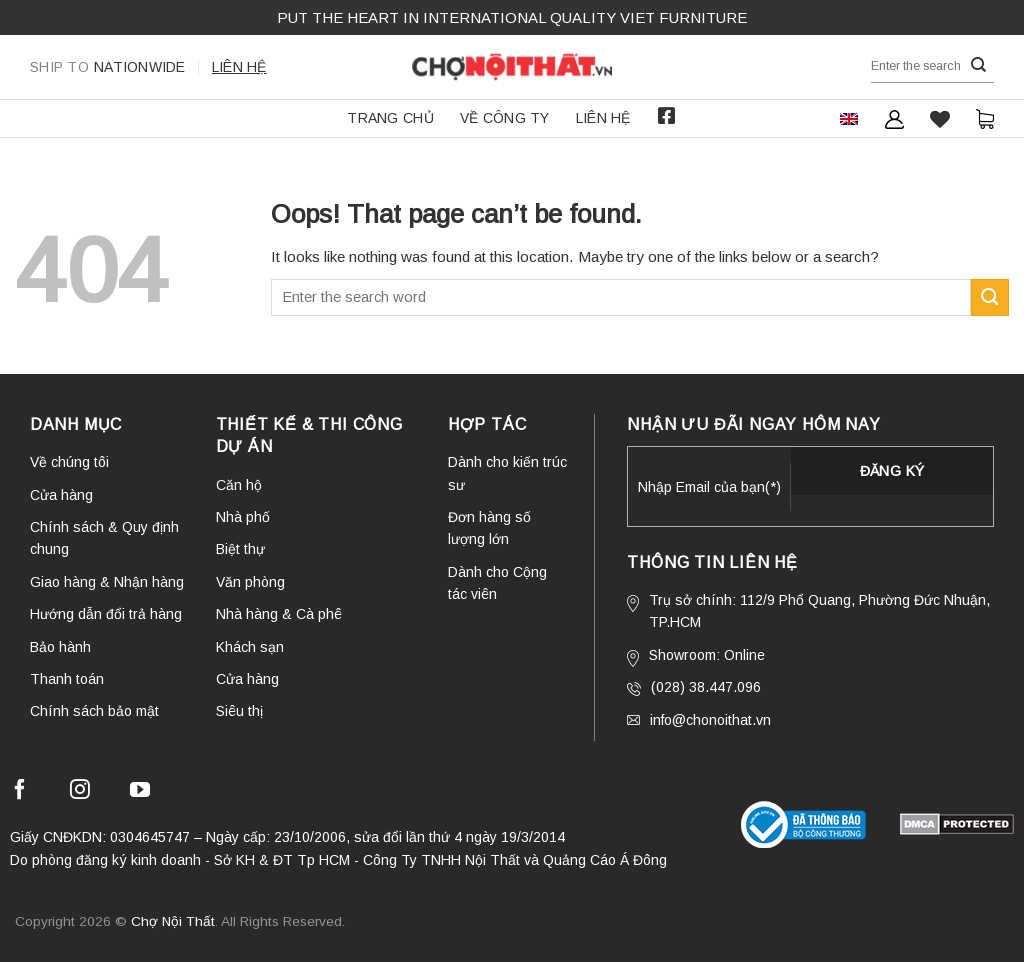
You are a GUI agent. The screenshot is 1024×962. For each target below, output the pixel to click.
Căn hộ (239, 485)
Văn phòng (250, 582)
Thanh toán (67, 679)
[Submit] (979, 65)
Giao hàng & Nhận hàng (107, 582)
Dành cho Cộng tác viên (497, 583)
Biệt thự (240, 549)
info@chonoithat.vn (699, 720)
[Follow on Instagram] (80, 792)
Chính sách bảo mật (94, 711)
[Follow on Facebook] (20, 792)
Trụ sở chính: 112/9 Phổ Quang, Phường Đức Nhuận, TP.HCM (808, 611)
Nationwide (108, 67)
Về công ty (505, 118)
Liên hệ (239, 67)
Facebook (667, 116)
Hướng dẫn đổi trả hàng (106, 614)
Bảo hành (60, 647)
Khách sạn (250, 647)
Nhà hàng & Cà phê (279, 614)
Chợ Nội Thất (173, 921)
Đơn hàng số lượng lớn (489, 528)
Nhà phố (243, 517)
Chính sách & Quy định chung (104, 538)
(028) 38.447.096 (694, 687)
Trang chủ (390, 118)
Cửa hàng (61, 495)
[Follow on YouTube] (140, 792)
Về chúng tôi (69, 462)
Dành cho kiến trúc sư (507, 473)
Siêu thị (239, 711)
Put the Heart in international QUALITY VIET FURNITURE (512, 17)
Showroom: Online (696, 657)
